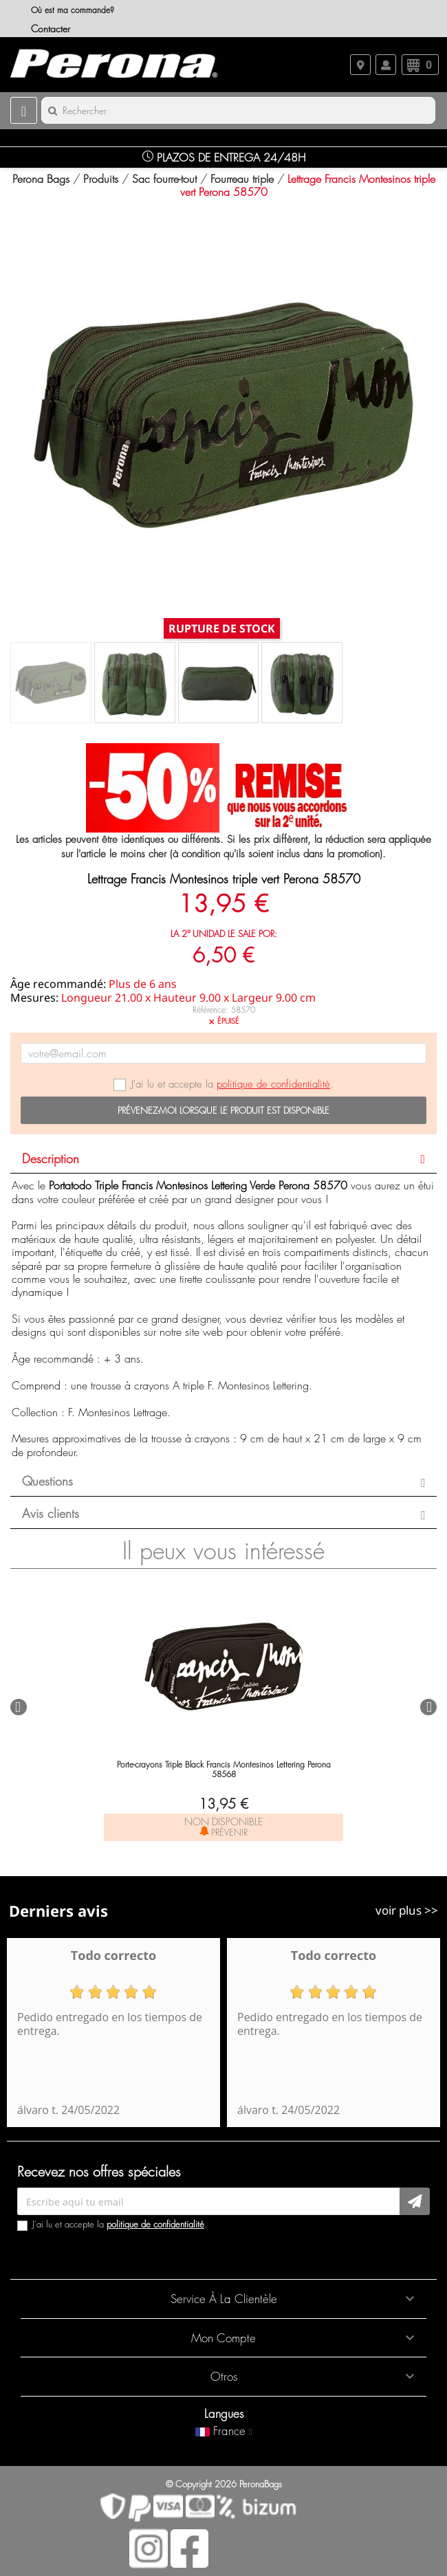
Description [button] (50, 1159)
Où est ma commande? (72, 10)
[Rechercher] (238, 110)
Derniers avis (58, 1910)
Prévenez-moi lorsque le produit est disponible (223, 1110)
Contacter (50, 28)
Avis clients (50, 1513)
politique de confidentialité (273, 1084)
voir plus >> (406, 1910)
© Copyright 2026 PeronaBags (224, 2484)
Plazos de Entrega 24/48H (223, 157)
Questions (47, 1481)
